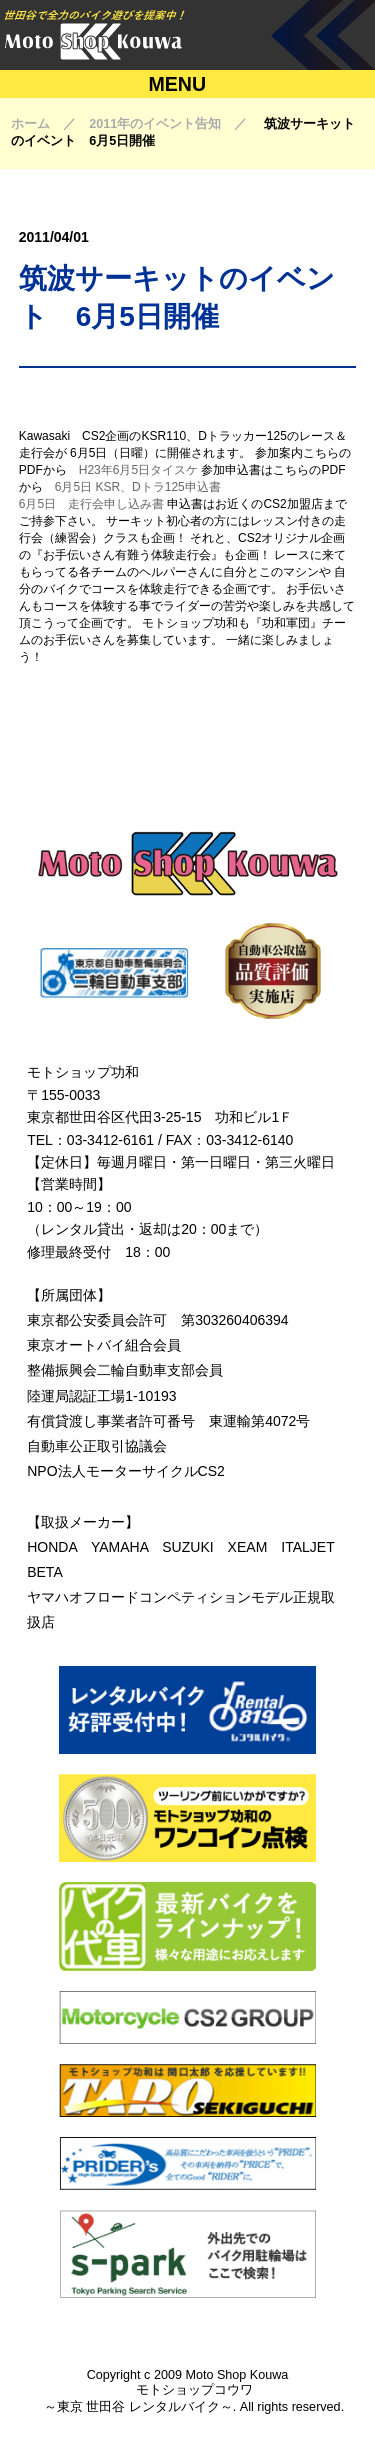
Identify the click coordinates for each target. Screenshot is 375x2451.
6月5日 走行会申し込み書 (91, 504)
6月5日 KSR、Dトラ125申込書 (138, 487)
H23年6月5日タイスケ (138, 470)
